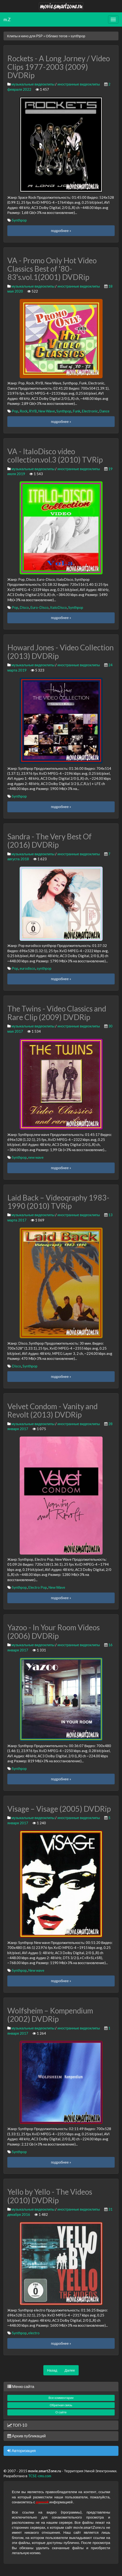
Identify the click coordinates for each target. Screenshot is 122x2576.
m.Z (7, 19)
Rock (23, 411)
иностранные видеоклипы (78, 84)
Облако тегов (56, 36)
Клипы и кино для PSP (25, 36)
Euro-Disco (39, 607)
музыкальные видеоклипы (32, 84)
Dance (104, 411)
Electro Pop (37, 1587)
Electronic (90, 411)
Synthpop (19, 220)
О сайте (61, 2412)
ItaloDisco (58, 607)
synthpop (44, 968)
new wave (36, 1157)
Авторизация (21, 2450)
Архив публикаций (26, 2435)
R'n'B (33, 411)
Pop (15, 411)
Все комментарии (61, 2398)
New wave (36, 1970)
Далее (70, 2370)
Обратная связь (61, 2405)
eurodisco (27, 968)
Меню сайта (20, 2386)
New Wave (46, 411)
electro (34, 2333)
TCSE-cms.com (39, 2476)
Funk (76, 411)
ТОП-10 (17, 2425)
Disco (24, 607)
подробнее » (61, 230)
